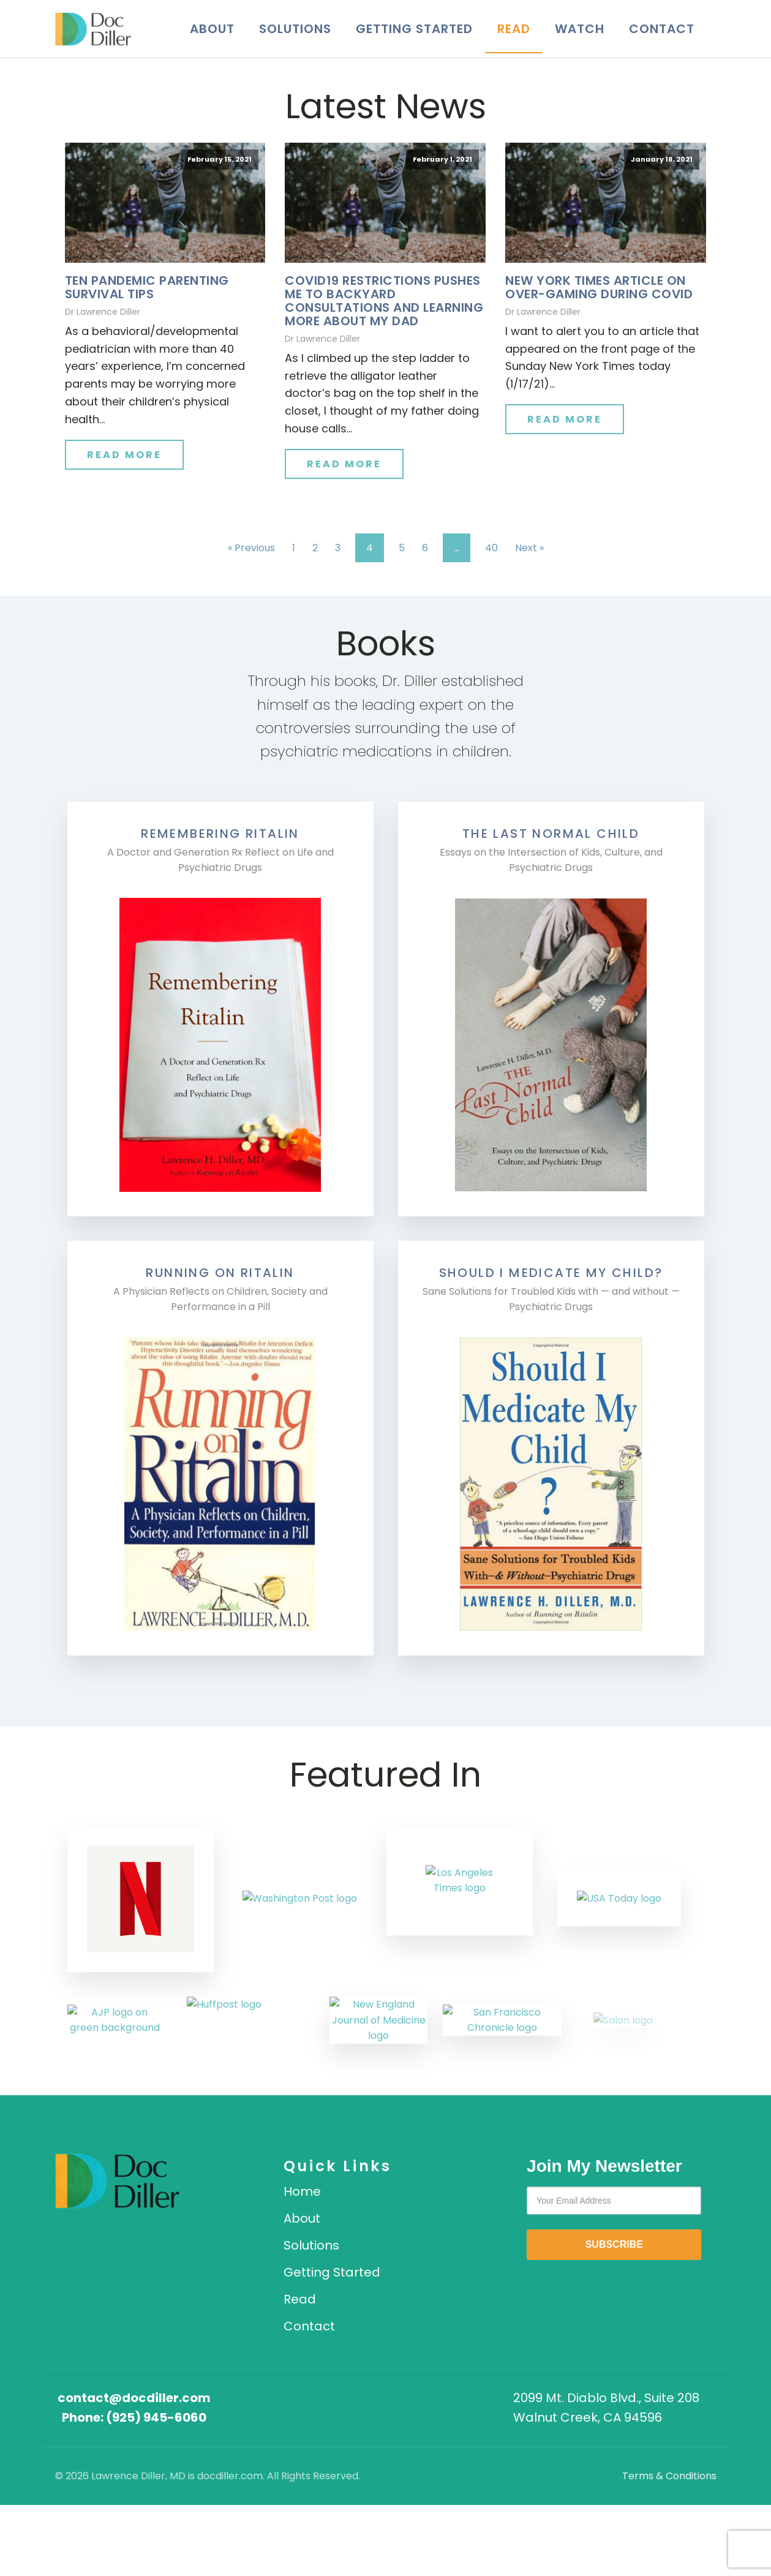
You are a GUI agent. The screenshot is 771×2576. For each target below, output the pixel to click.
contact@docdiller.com (134, 2397)
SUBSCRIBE (614, 2244)
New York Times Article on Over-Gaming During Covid (599, 287)
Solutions (295, 28)
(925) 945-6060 (156, 2417)
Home (302, 2191)
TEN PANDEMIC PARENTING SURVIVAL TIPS (147, 287)
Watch (579, 28)
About (212, 28)
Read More (124, 455)
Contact (661, 28)
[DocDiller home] (141, 2181)
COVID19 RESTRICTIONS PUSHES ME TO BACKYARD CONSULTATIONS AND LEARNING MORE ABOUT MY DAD (384, 301)
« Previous (251, 548)
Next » (529, 548)
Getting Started (414, 28)
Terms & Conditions (669, 2476)
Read (513, 28)
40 (491, 548)
